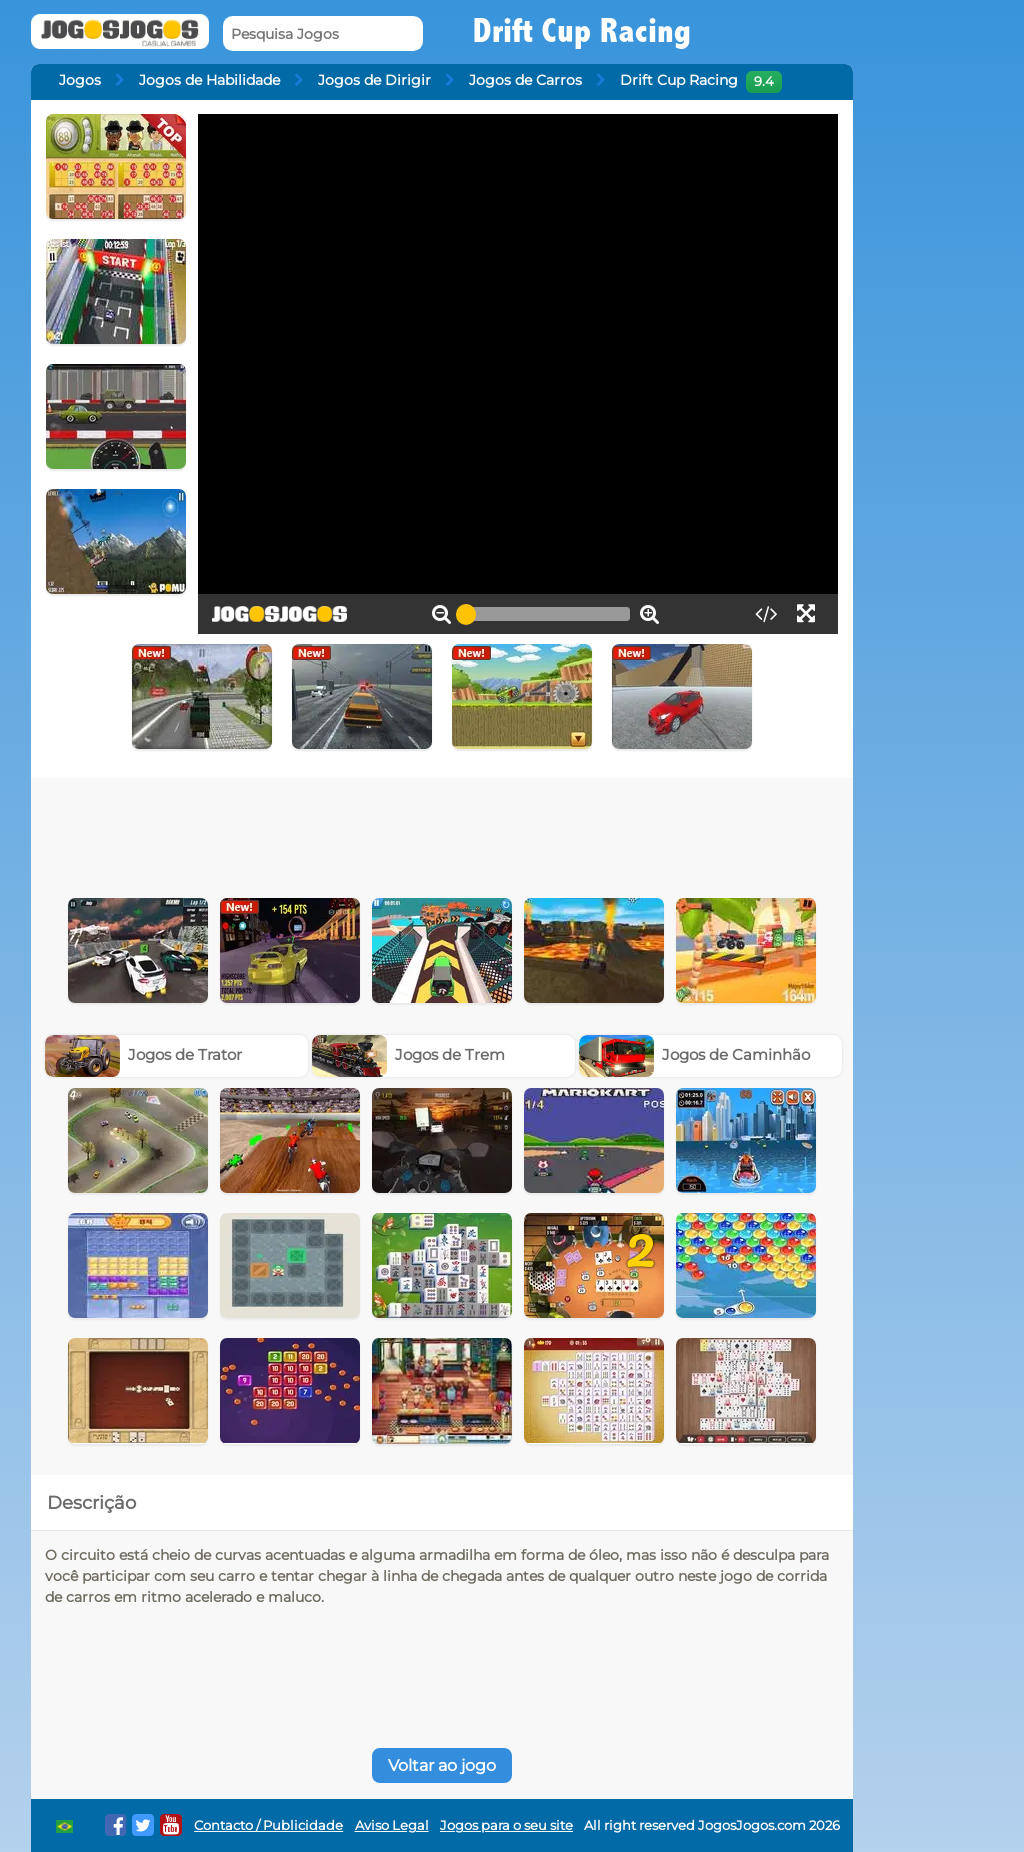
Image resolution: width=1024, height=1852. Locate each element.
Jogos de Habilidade (209, 80)
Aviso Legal (392, 1825)
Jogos (80, 80)
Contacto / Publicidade (268, 1825)
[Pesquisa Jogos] (323, 33)
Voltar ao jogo (442, 1765)
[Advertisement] (442, 833)
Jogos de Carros (525, 80)
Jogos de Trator (144, 1054)
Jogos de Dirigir (374, 80)
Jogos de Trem (409, 1054)
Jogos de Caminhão (695, 1054)
